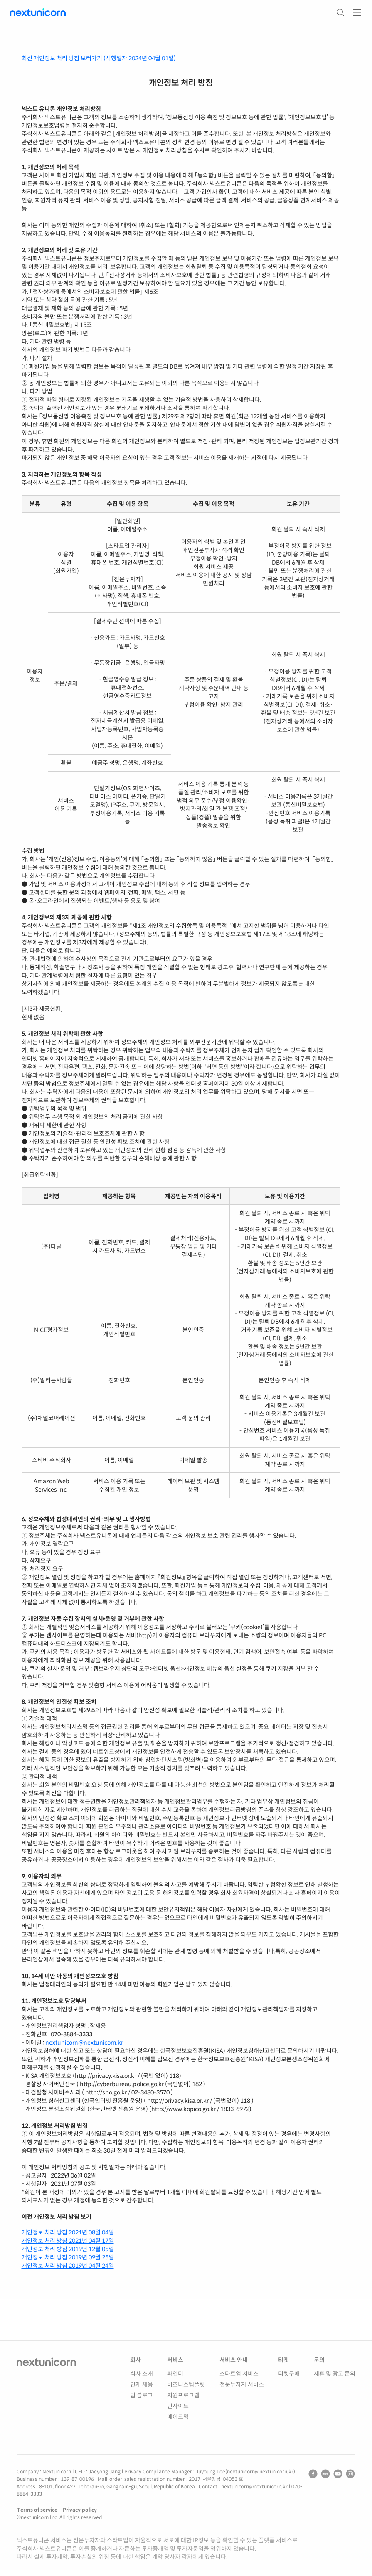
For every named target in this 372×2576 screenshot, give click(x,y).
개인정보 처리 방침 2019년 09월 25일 (68, 2257)
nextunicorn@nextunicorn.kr (84, 2042)
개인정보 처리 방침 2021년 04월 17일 (68, 2240)
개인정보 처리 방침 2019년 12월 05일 (68, 2249)
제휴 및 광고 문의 (334, 2373)
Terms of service (37, 2510)
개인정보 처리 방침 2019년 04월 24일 (68, 2265)
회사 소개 (141, 2373)
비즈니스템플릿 (186, 2384)
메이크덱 (178, 2417)
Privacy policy (80, 2510)
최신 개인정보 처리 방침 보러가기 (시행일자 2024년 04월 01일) (99, 58)
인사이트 (178, 2406)
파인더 (175, 2373)
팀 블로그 (141, 2395)
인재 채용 (141, 2384)
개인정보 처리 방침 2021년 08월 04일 (68, 2232)
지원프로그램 (183, 2395)
